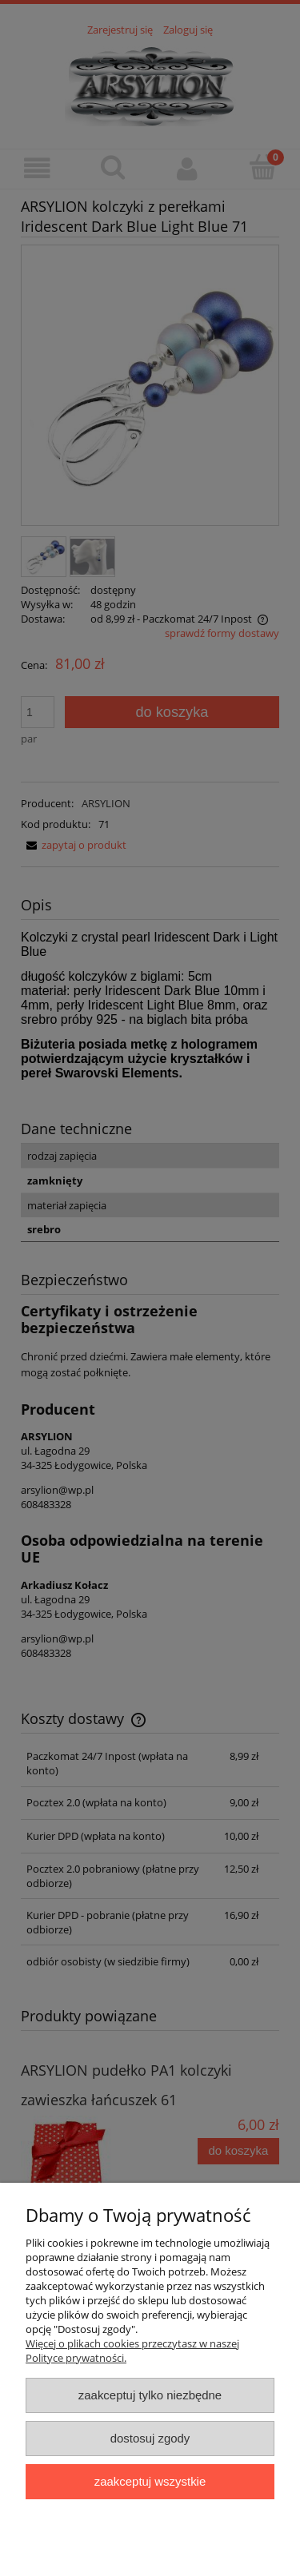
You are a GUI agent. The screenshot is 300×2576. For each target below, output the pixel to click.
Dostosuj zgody (150, 2438)
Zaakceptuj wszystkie (150, 2481)
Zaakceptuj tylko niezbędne (150, 2395)
